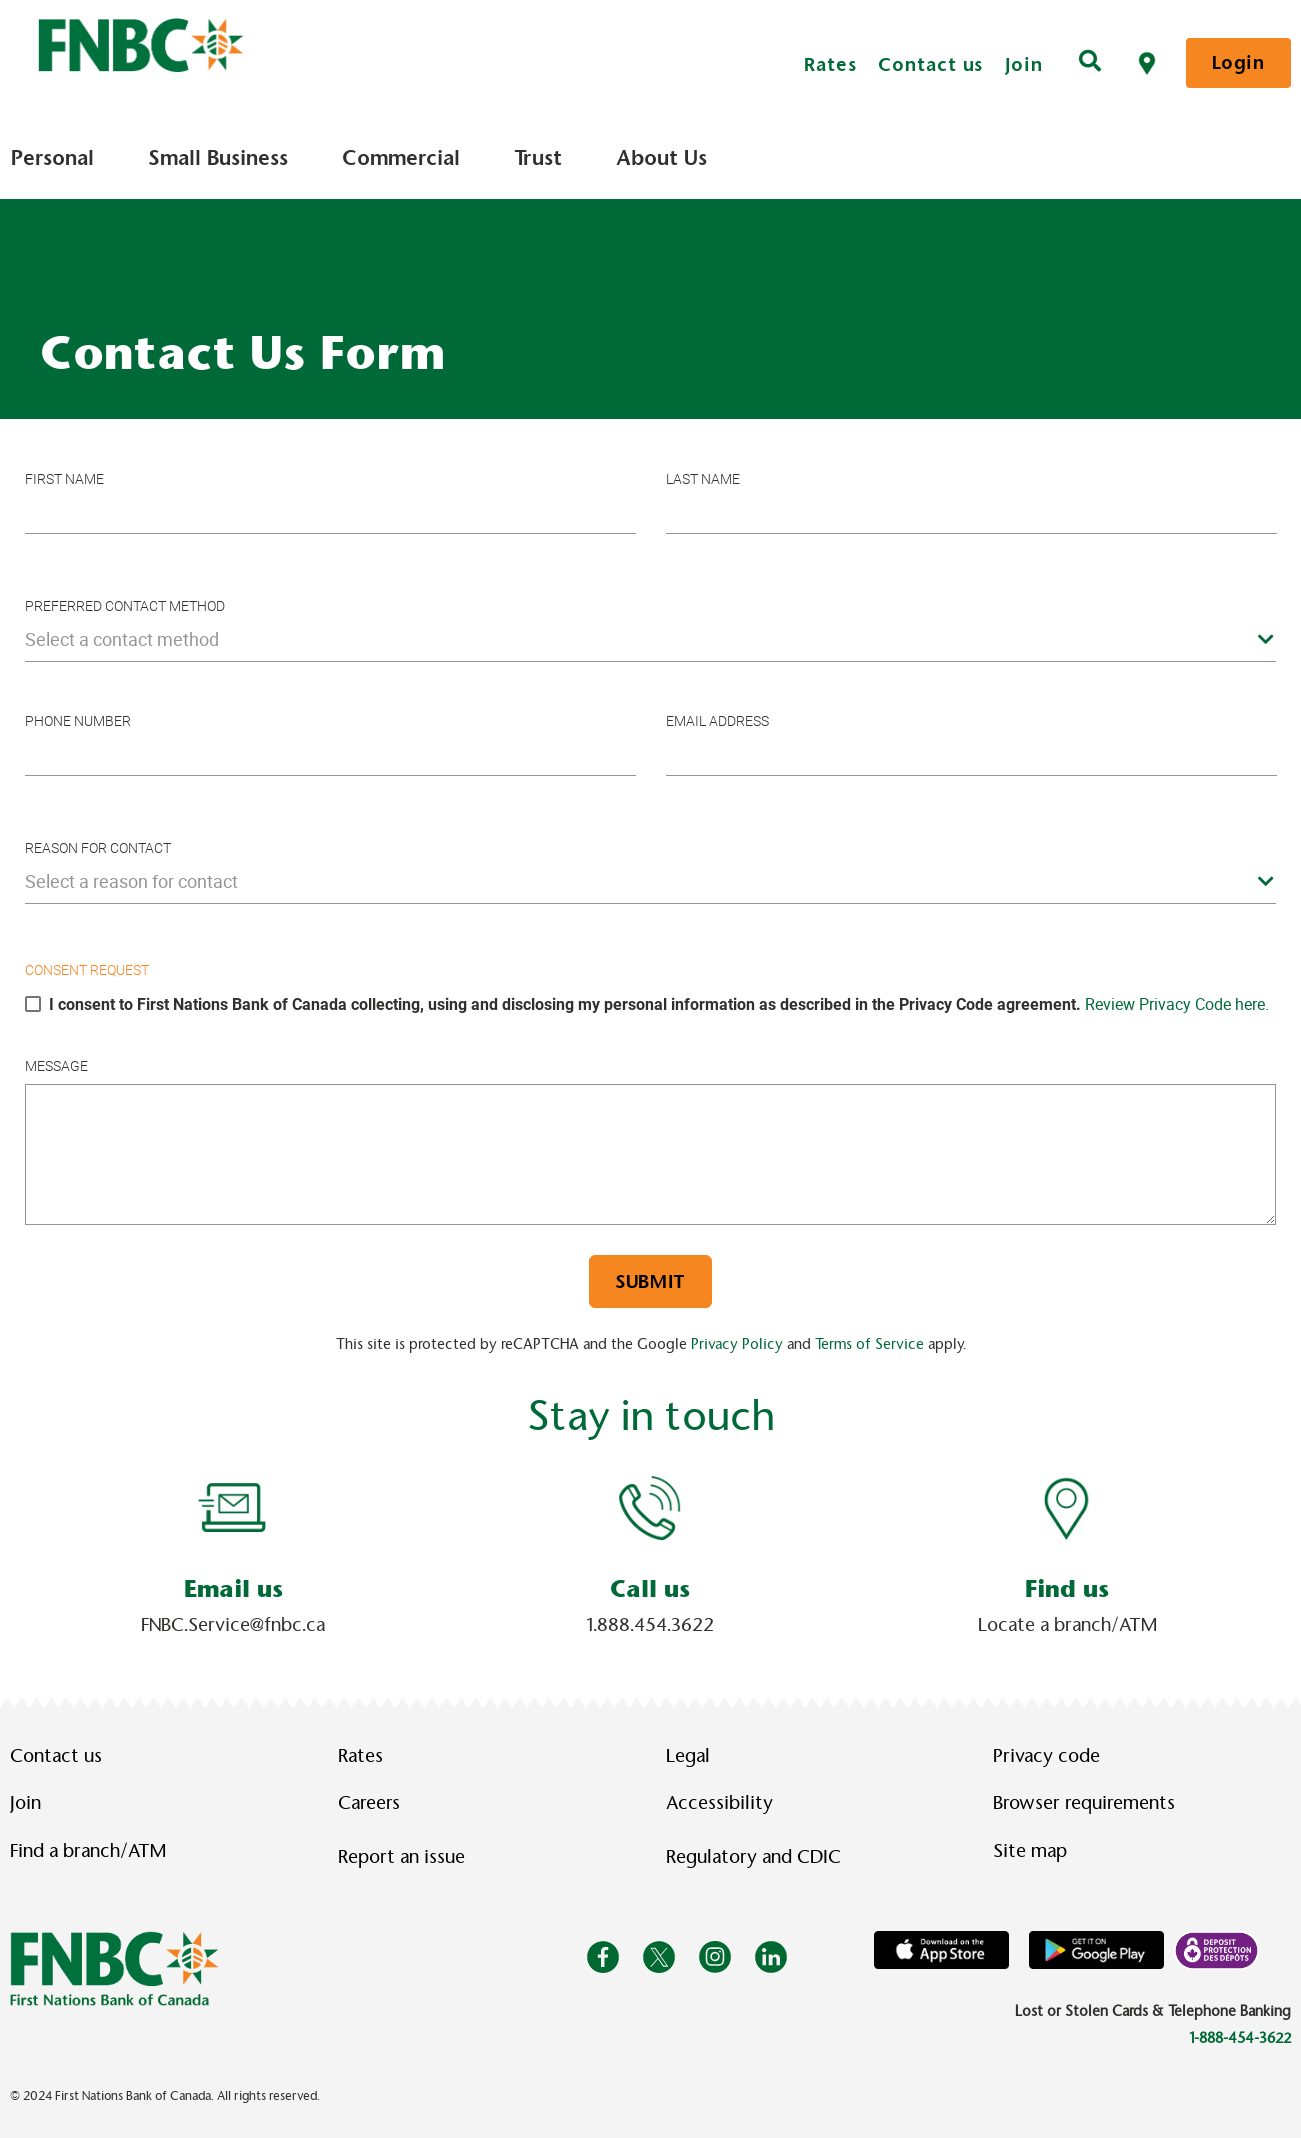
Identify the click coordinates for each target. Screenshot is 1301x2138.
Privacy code (1046, 1756)
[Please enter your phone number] (330, 754)
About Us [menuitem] (661, 158)
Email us (233, 1589)
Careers (369, 1803)
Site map (1030, 1851)
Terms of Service (869, 1344)
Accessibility (719, 1803)
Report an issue (401, 1857)
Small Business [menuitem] (218, 158)
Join (1024, 64)
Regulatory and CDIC (758, 1857)
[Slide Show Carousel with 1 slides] (650, 1553)
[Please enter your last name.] (971, 512)
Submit (650, 1281)
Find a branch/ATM (88, 1851)
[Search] (1090, 63)
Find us (1067, 1589)
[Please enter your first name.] (330, 512)
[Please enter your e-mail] (971, 754)
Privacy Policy (737, 1344)
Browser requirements (1084, 1803)
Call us (650, 1589)
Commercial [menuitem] (401, 158)
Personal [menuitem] (52, 158)
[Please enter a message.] (650, 1154)
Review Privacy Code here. (1177, 1004)
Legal (688, 1756)
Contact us (930, 64)
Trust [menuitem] (538, 158)
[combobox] (650, 639)
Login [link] (1238, 62)
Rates (830, 64)
